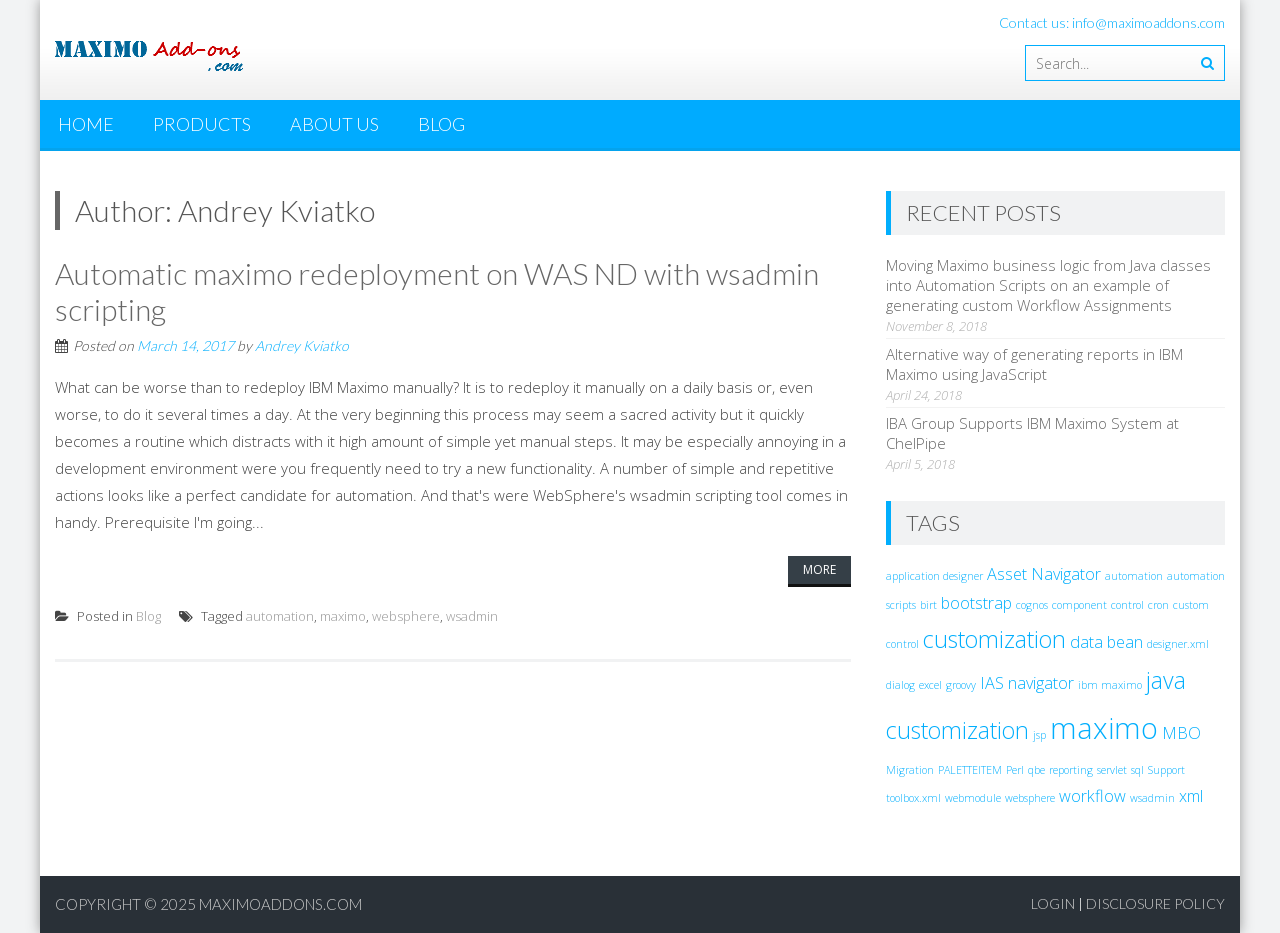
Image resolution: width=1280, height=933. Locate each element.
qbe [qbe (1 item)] (1036, 770)
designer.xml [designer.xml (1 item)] (1178, 644)
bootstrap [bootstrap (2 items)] (976, 603)
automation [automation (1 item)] (1134, 576)
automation (280, 616)
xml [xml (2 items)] (1191, 796)
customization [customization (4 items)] (994, 639)
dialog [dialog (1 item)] (900, 685)
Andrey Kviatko (302, 345)
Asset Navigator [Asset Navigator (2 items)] (1044, 574)
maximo (343, 616)
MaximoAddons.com (280, 904)
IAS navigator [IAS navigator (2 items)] (1027, 683)
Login (1053, 903)
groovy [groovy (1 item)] (961, 685)
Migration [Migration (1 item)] (910, 770)
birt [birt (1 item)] (928, 605)
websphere (406, 616)
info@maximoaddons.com (1148, 22)
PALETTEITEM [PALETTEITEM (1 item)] (970, 770)
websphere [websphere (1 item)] (1030, 798)
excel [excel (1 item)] (930, 685)
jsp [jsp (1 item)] (1039, 735)
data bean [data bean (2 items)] (1106, 642)
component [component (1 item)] (1079, 605)
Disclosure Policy (1155, 903)
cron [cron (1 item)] (1158, 605)
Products (202, 124)
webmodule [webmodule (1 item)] (973, 798)
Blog (441, 124)
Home (86, 124)
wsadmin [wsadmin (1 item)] (1152, 798)
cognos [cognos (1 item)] (1032, 605)
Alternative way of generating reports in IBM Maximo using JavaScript (1034, 364)
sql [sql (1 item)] (1137, 770)
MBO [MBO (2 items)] (1181, 733)
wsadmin (472, 616)
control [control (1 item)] (1127, 605)
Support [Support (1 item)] (1166, 770)
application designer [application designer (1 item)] (934, 576)
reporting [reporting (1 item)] (1071, 770)
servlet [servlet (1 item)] (1112, 770)
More (819, 569)
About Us (334, 124)
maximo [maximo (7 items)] (1104, 728)
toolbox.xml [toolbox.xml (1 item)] (913, 798)
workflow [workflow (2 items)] (1092, 796)
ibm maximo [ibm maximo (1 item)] (1110, 685)
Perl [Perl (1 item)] (1015, 770)
